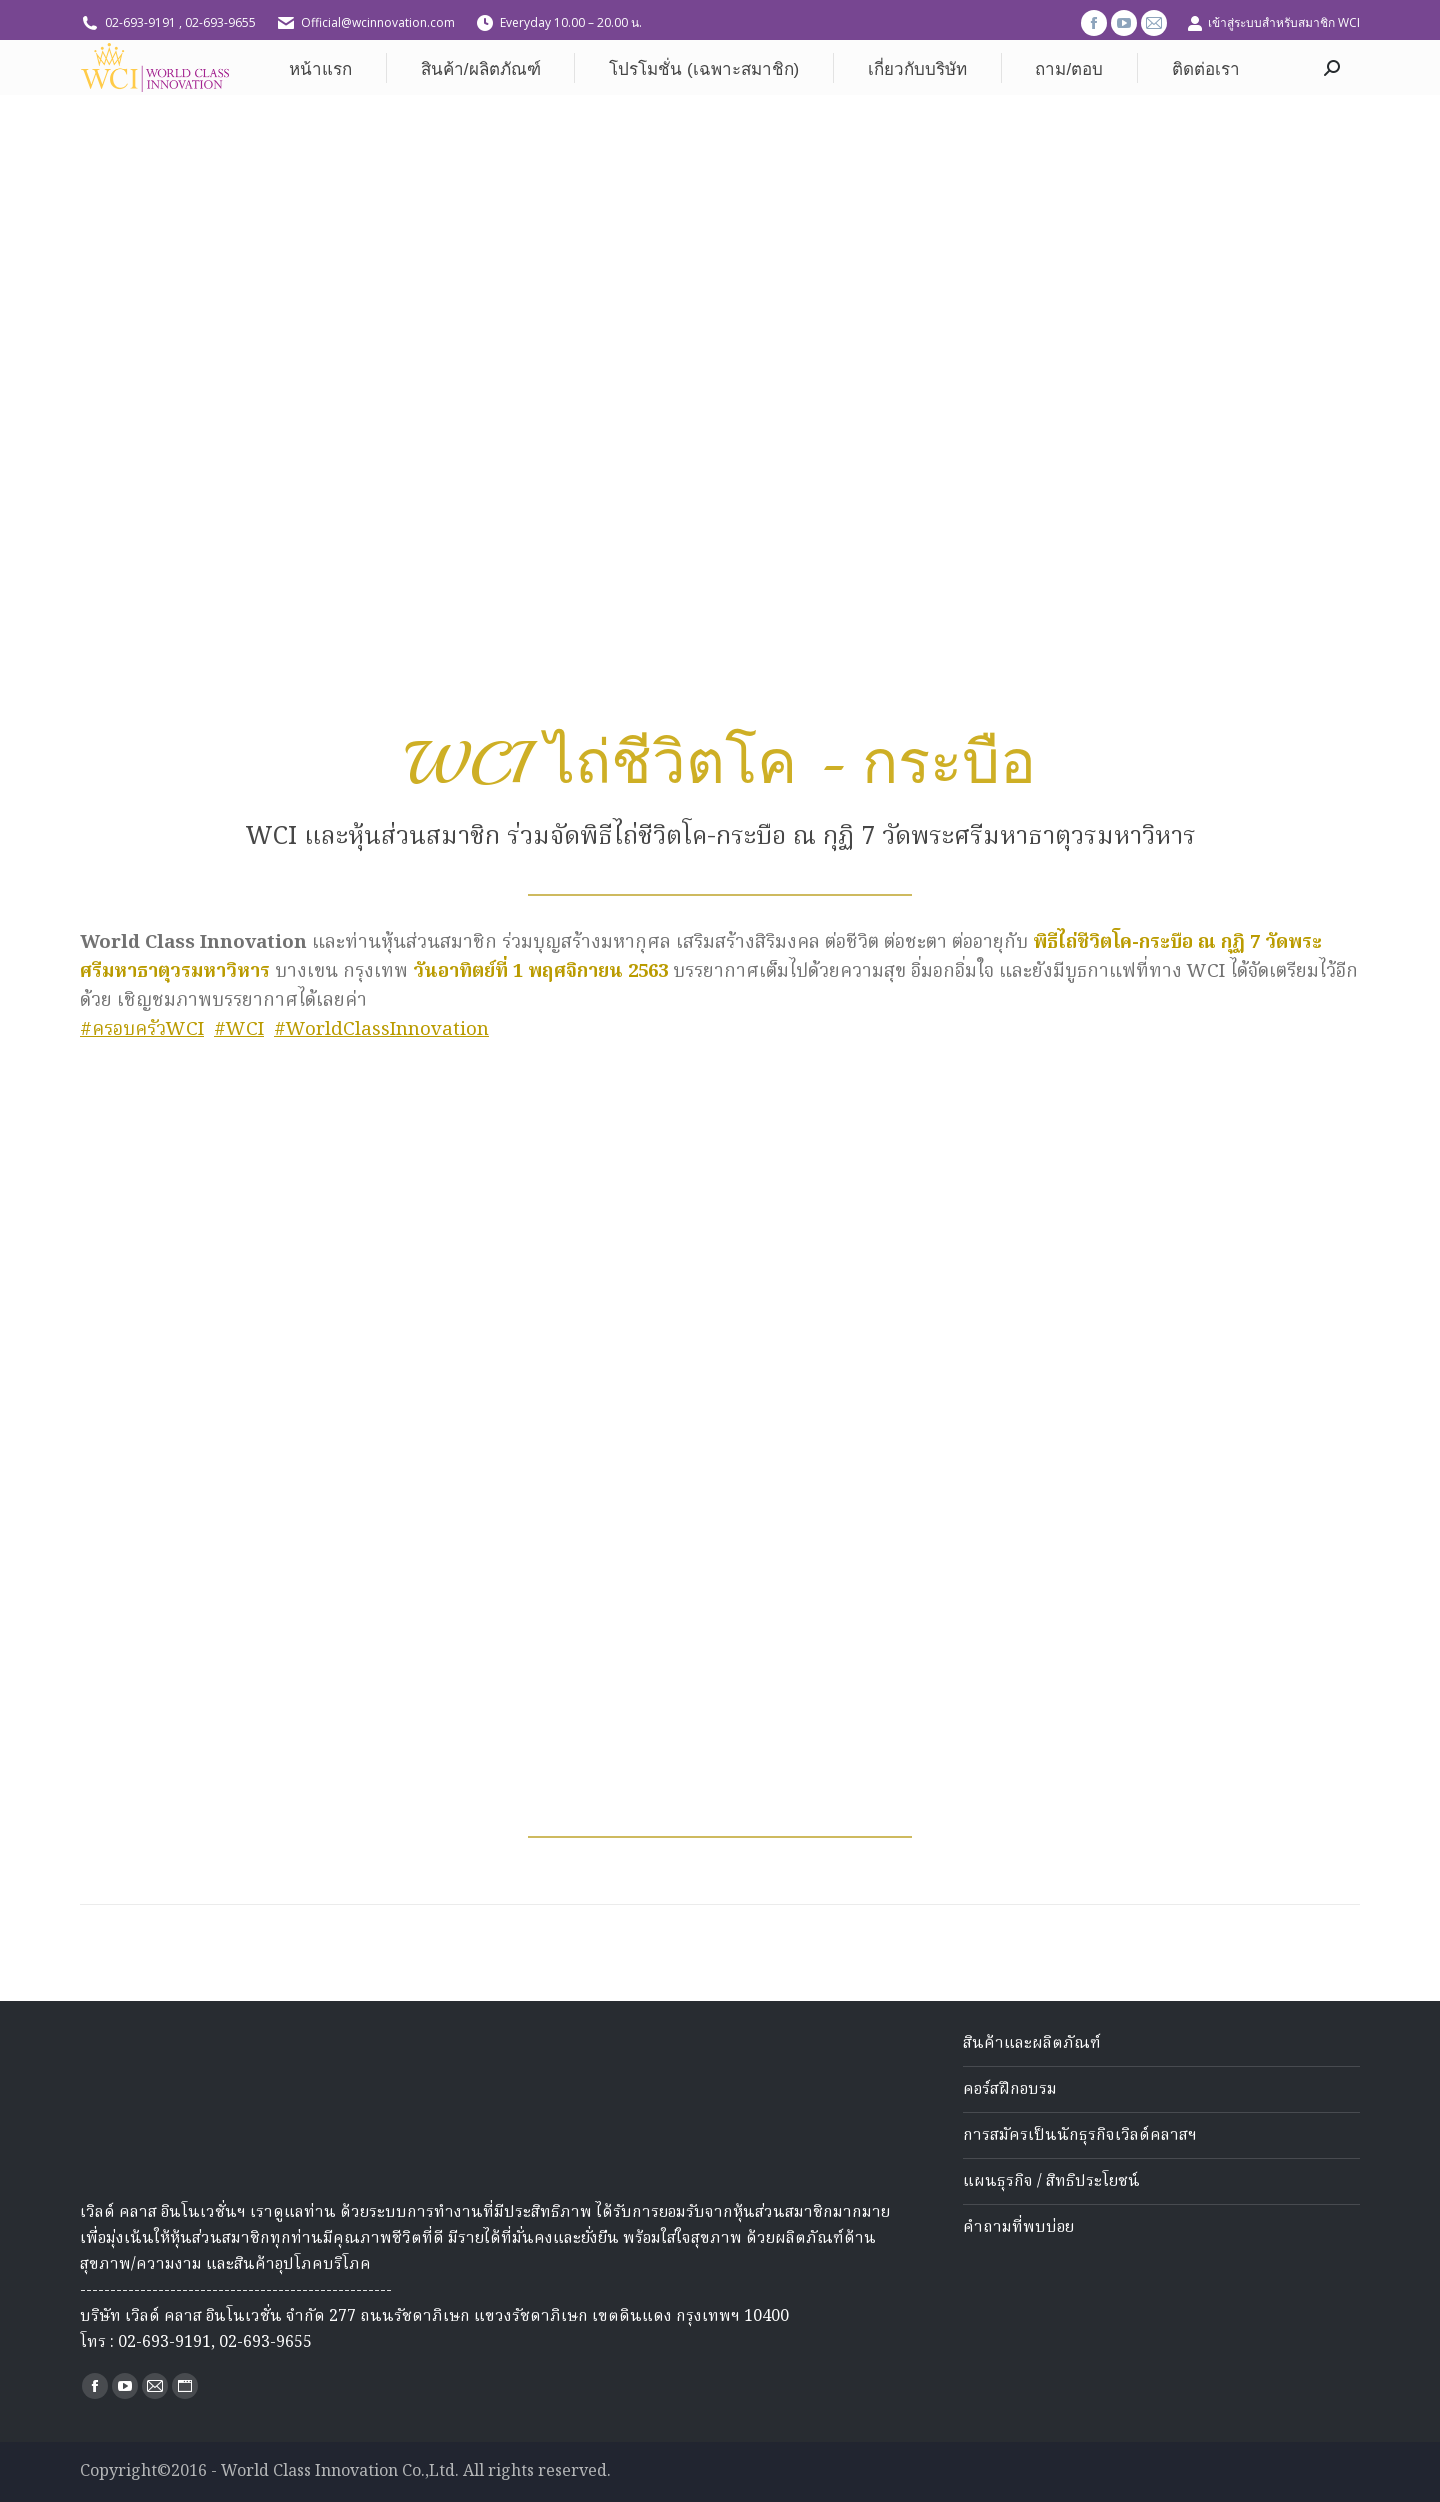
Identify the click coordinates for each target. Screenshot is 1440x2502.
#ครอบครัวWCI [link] (142, 1030)
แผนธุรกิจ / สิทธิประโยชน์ (1051, 2182)
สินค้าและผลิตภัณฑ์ (1032, 2044)
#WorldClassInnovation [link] (381, 1030)
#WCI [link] (239, 1030)
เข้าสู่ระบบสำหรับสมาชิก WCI (1273, 23)
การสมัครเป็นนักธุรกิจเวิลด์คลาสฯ (1080, 2136)
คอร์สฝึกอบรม (1010, 2090)
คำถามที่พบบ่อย (1018, 2228)
